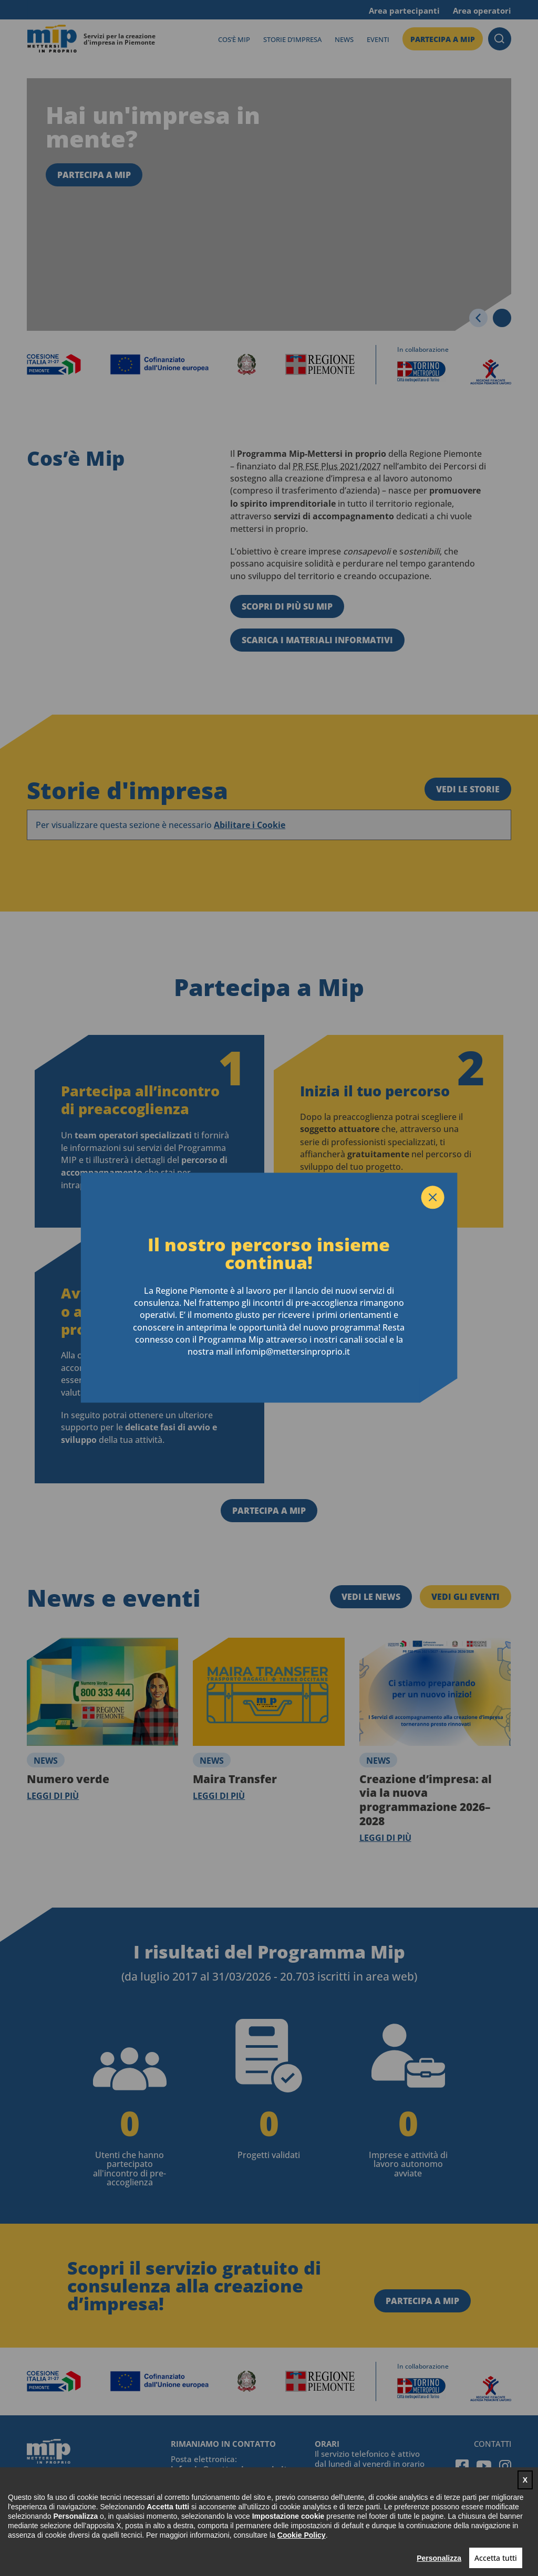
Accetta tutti (495, 2558)
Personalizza (439, 2558)
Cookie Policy (301, 2535)
